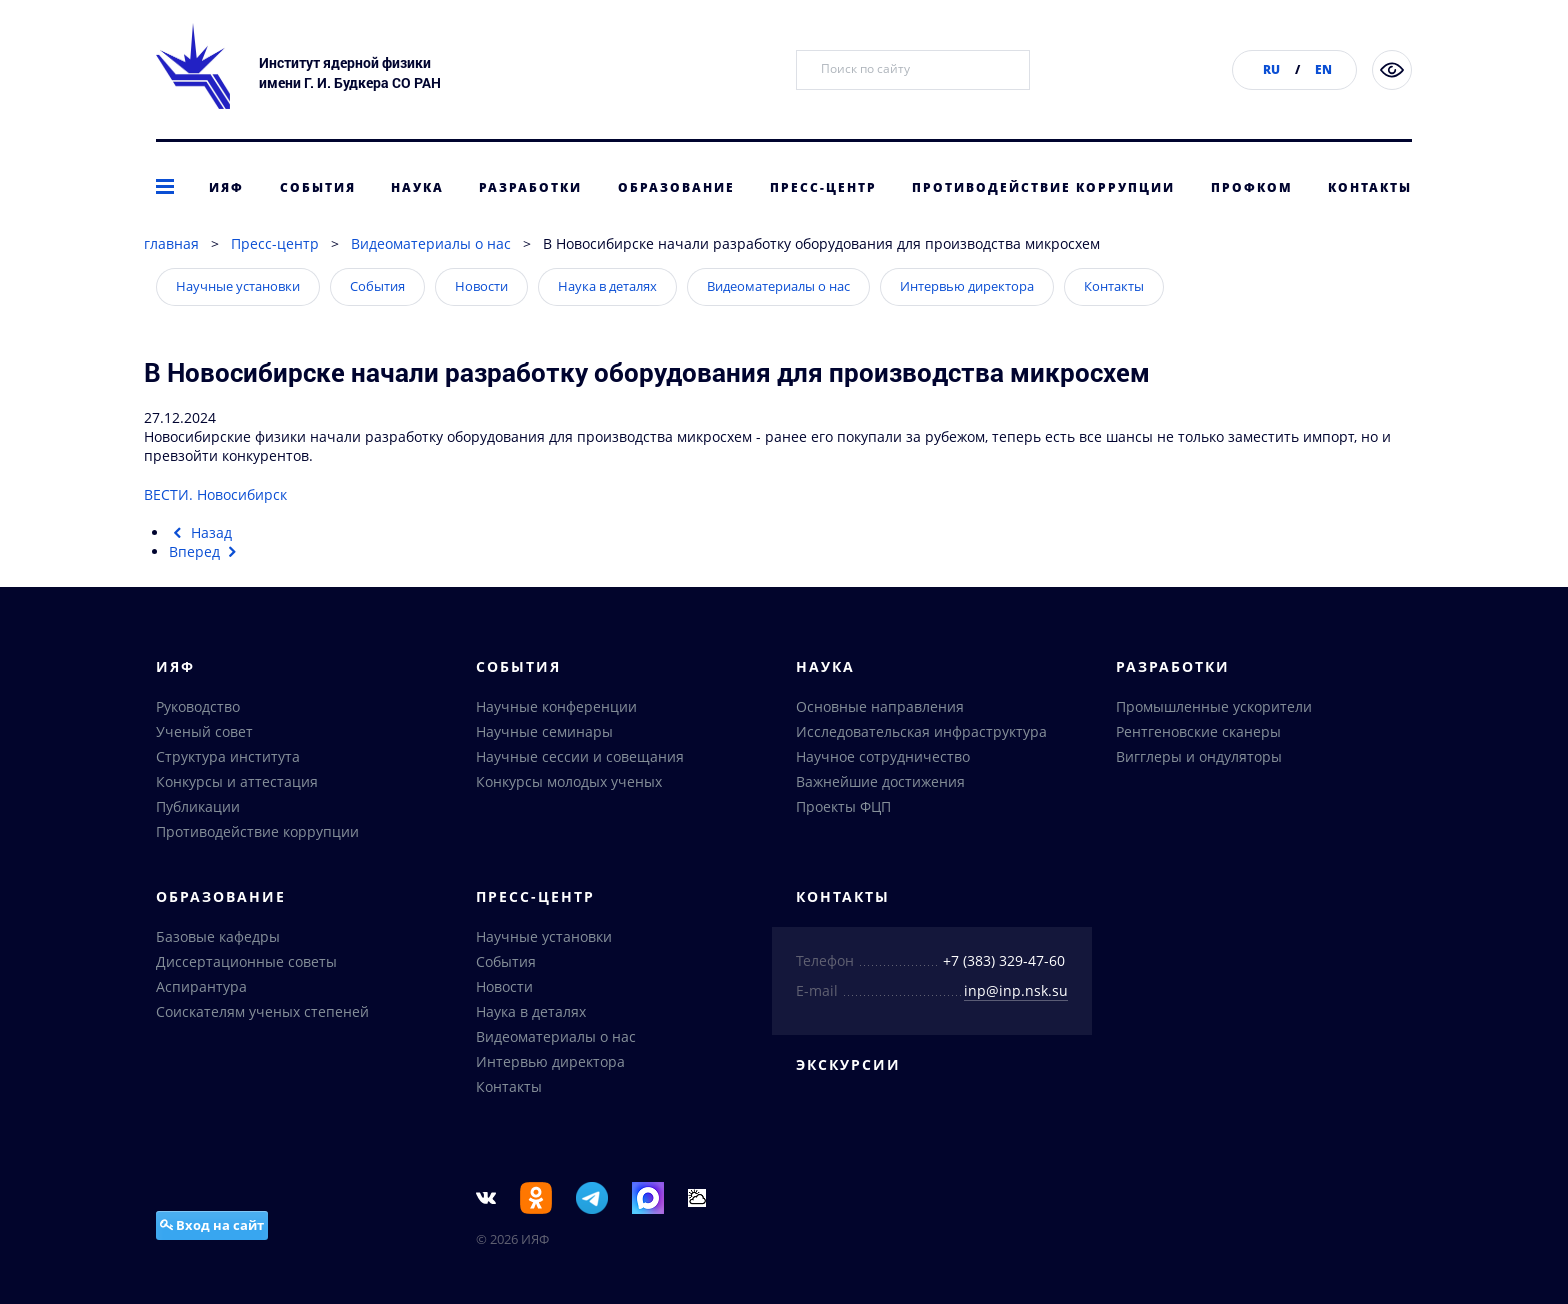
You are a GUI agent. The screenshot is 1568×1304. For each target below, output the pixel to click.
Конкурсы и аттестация (237, 781)
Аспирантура (201, 986)
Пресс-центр (823, 187)
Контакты (1370, 187)
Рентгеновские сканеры (1198, 731)
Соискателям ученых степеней (262, 1011)
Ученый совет (204, 731)
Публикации (198, 806)
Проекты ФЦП (843, 806)
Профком (1252, 187)
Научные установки (238, 286)
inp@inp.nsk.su (1016, 990)
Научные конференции (556, 706)
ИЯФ (226, 187)
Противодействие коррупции (1043, 187)
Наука (417, 187)
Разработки (530, 187)
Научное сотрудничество (883, 756)
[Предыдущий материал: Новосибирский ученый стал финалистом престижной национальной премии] (200, 532)
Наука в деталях (607, 286)
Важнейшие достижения (880, 781)
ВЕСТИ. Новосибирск (215, 494)
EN (1323, 69)
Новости (481, 286)
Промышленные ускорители (1214, 706)
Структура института (228, 756)
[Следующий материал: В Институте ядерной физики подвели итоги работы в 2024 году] (205, 551)
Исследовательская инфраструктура (921, 731)
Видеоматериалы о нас (431, 243)
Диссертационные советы (246, 961)
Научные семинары (544, 731)
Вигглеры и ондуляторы (1199, 756)
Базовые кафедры (218, 936)
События (318, 187)
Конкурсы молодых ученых (569, 781)
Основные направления (880, 706)
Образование (676, 187)
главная (171, 243)
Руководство (198, 706)
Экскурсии (848, 1064)
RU (1271, 69)
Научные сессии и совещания (580, 756)
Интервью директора (967, 286)
